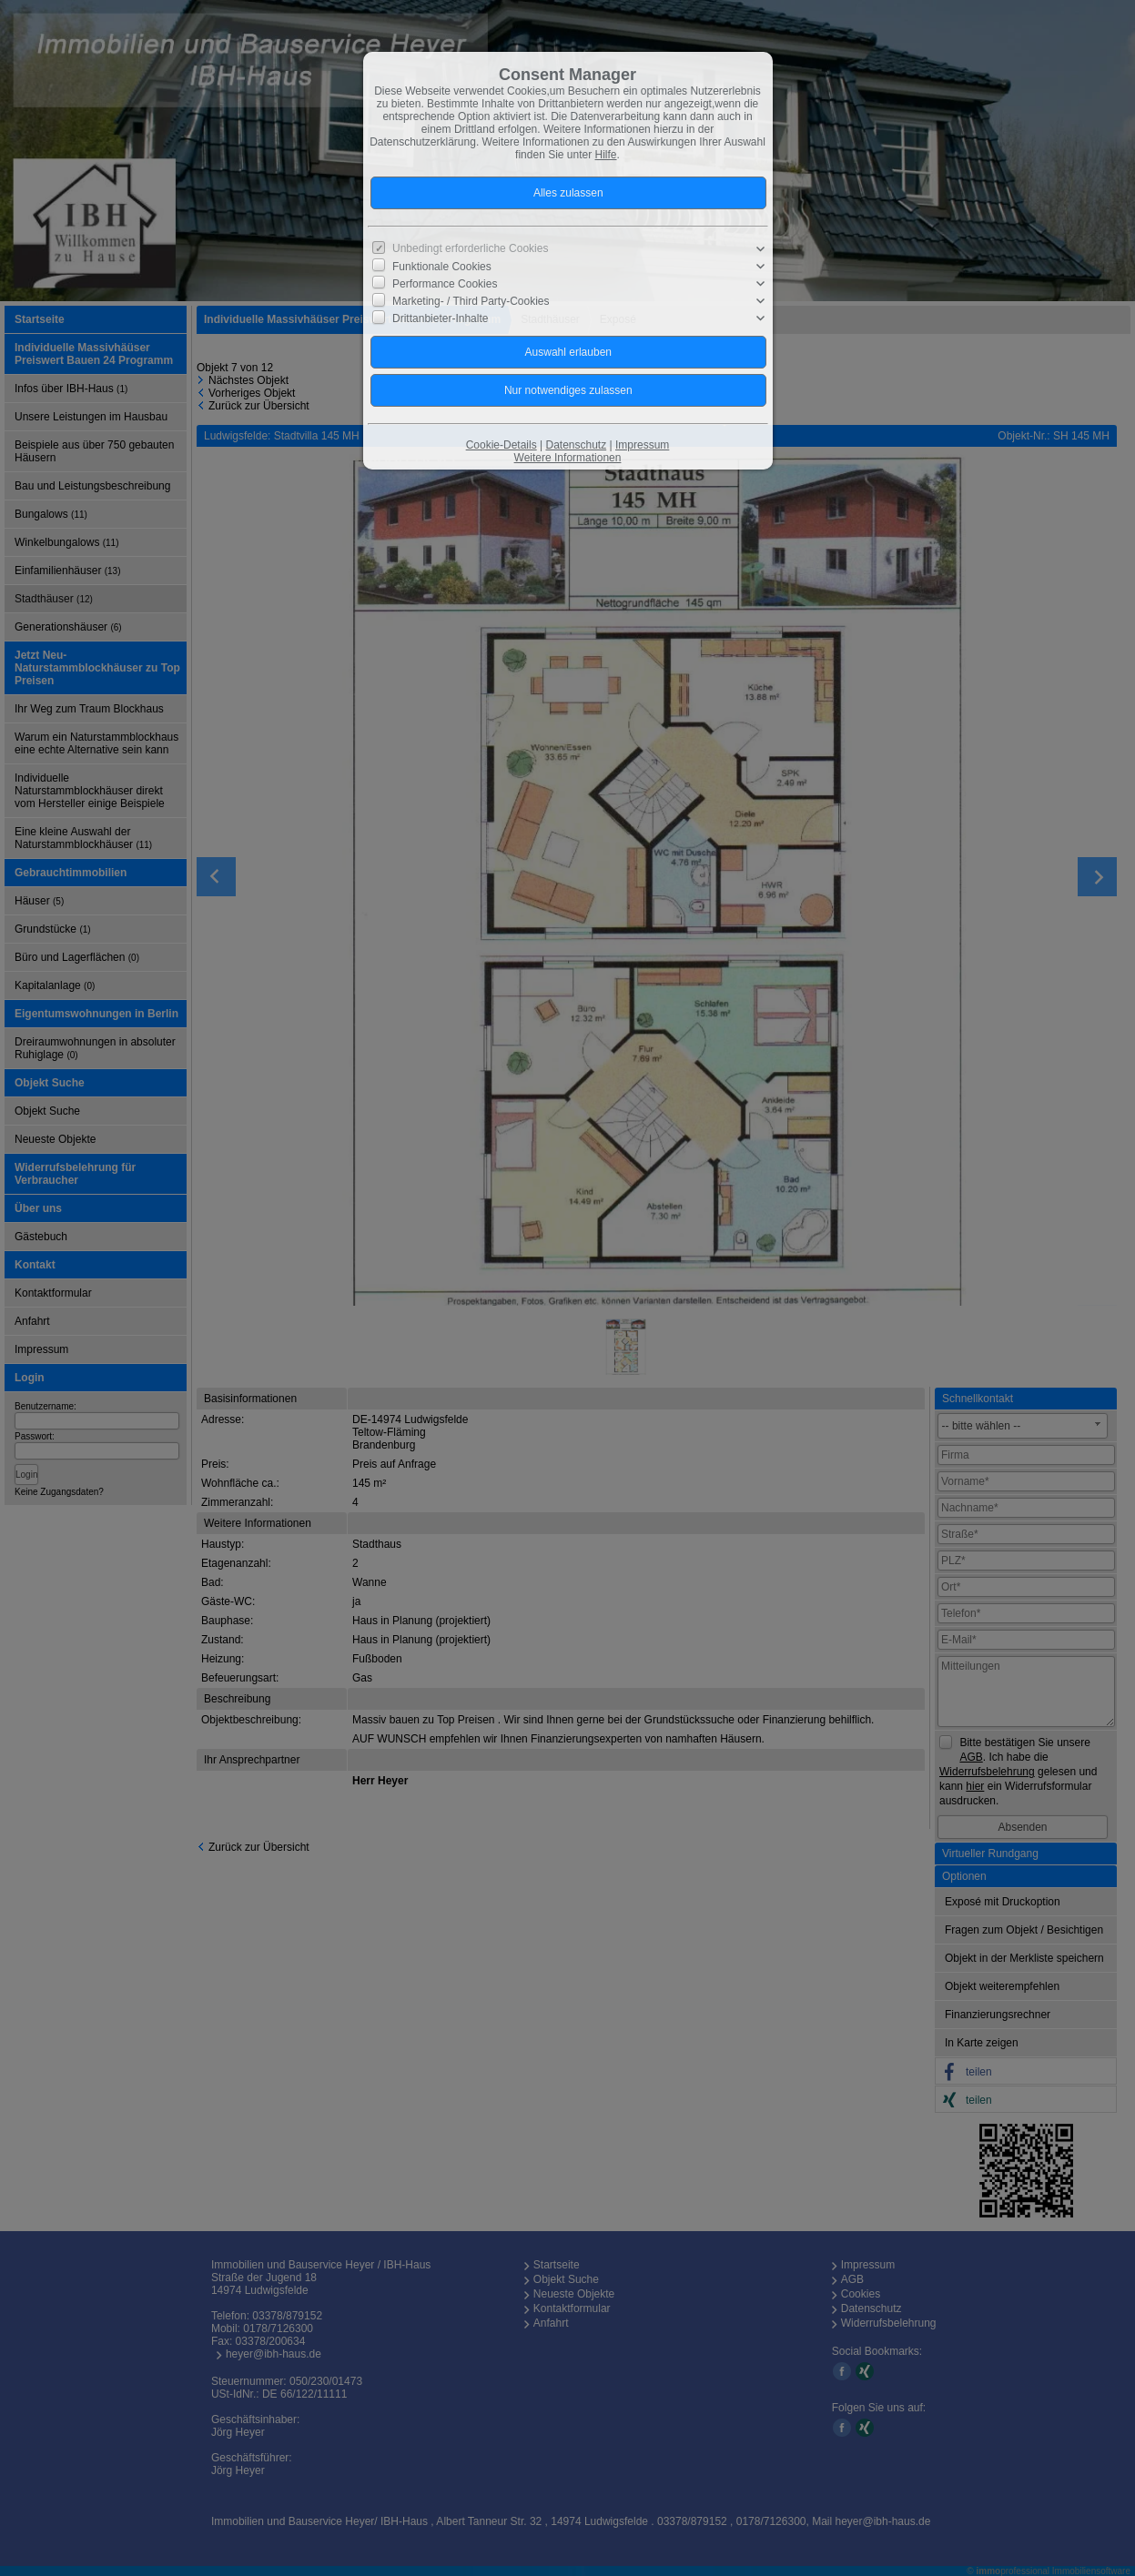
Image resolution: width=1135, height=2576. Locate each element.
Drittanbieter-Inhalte (440, 318)
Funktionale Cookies (441, 266)
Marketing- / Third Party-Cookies (471, 301)
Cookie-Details (501, 445)
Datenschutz (575, 445)
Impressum (642, 445)
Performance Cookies (444, 284)
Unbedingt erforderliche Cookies (470, 248)
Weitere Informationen (568, 457)
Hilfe (606, 154)
